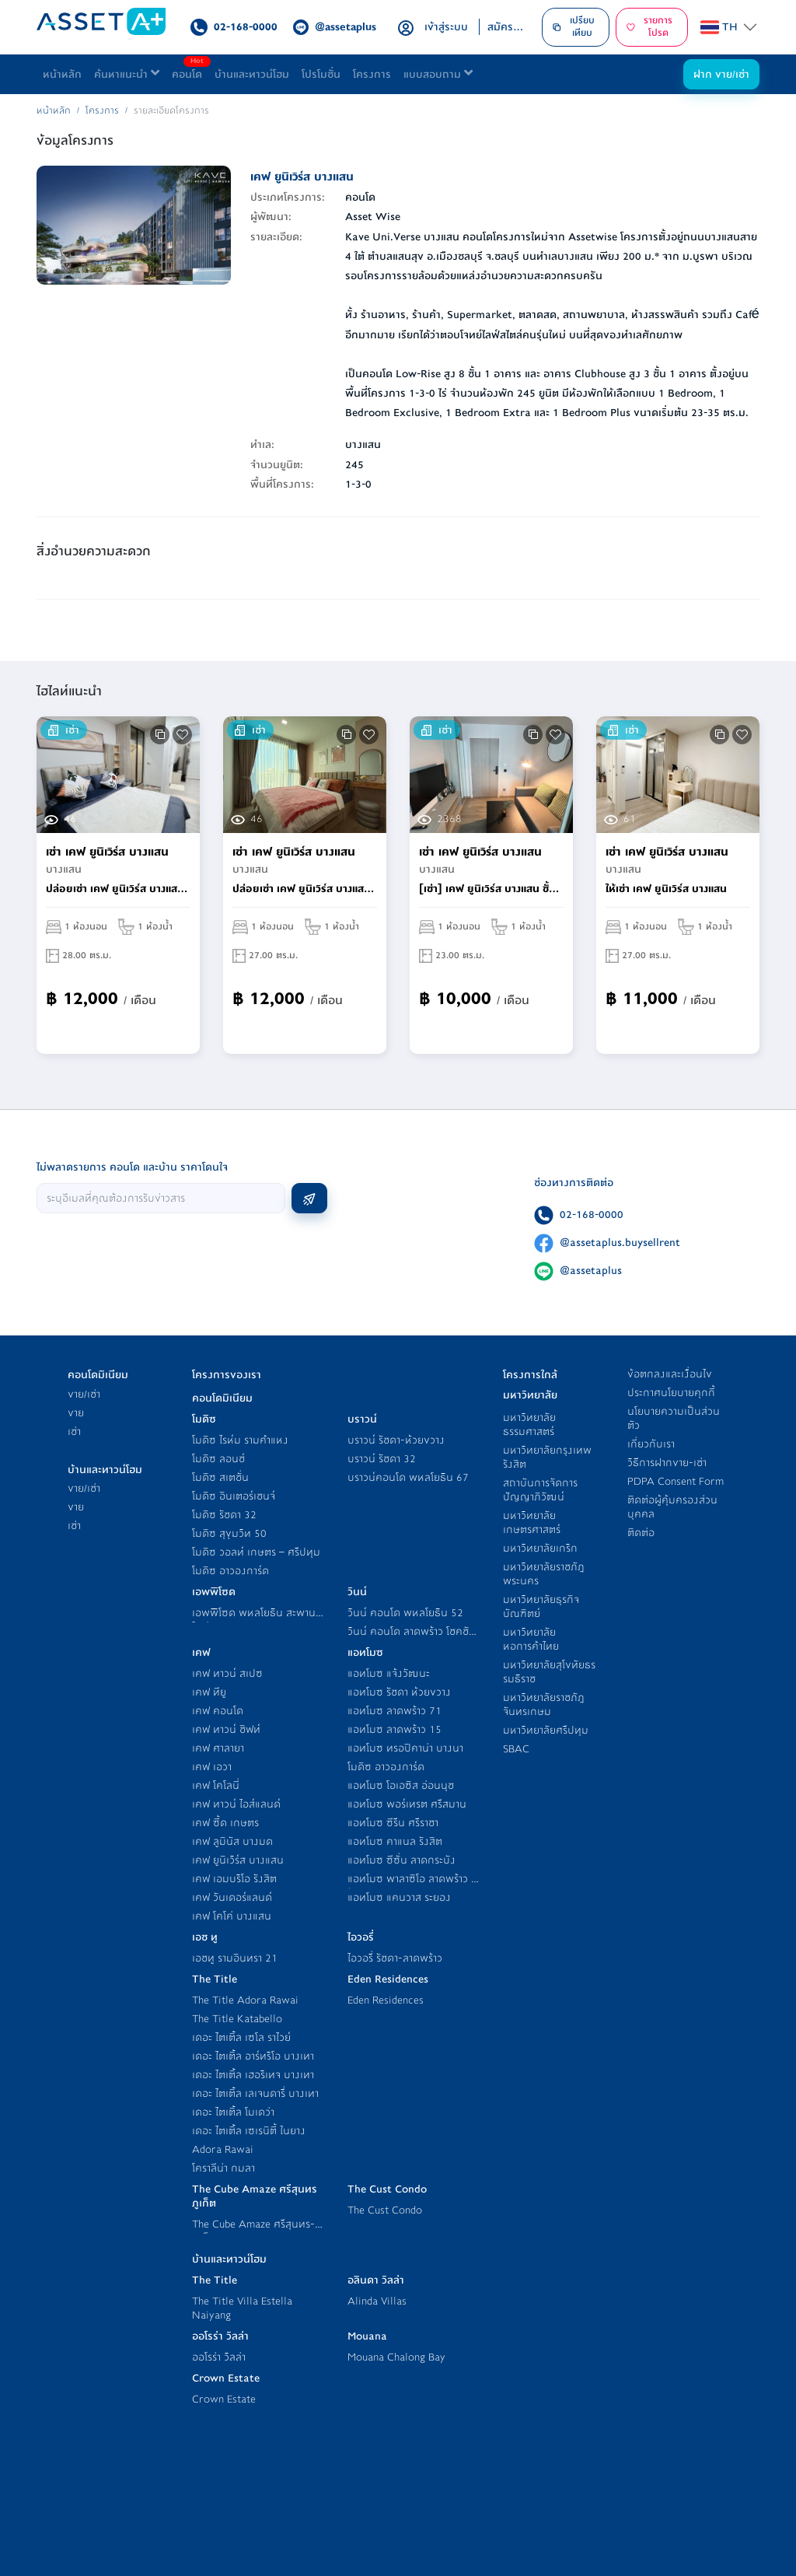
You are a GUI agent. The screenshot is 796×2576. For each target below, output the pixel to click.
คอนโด (190, 70)
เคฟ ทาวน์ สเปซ (227, 1673)
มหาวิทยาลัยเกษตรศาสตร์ (531, 1522)
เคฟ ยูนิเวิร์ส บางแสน (238, 1860)
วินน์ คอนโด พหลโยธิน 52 (405, 1613)
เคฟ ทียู (209, 1692)
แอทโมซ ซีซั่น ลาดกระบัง (401, 1860)
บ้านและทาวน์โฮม (252, 74)
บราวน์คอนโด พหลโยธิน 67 (408, 1477)
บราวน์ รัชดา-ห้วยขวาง (396, 1440)
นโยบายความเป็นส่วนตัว (673, 1418)
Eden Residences (385, 2000)
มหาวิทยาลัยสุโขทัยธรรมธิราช (549, 1672)
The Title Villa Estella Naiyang (242, 2308)
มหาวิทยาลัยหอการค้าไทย (531, 1639)
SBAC (516, 1749)
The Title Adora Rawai (245, 2000)
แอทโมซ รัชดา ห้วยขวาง (399, 1692)
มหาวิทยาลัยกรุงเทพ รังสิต (547, 1457)
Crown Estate (224, 2399)
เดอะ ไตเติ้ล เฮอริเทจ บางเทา (253, 2075)
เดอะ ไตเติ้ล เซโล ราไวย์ (241, 2037)
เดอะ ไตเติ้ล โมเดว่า (233, 2112)
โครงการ (372, 74)
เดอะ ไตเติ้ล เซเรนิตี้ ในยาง (248, 2131)
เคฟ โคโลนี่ (215, 1785)
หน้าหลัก (62, 74)
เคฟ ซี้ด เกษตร (225, 1823)
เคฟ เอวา (212, 1767)
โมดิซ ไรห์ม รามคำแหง (240, 1440)
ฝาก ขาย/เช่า (721, 74)
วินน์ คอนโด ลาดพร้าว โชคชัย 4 (411, 1638)
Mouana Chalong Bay (396, 2357)
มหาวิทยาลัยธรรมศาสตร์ (529, 1424)
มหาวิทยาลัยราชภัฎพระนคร (544, 1574)
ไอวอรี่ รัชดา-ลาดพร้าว (394, 1958)
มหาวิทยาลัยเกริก (540, 1548)
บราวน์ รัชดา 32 (381, 1459)
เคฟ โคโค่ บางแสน (231, 1916)
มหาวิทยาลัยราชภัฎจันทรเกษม (544, 1704)
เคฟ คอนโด (217, 1711)
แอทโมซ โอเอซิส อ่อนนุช (400, 1785)
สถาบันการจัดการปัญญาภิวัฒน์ (540, 1490)
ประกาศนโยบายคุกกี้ (671, 1392)
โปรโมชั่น (321, 74)
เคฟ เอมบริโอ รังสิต (234, 1879)
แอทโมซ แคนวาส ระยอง (399, 1897)
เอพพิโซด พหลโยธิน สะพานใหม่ (254, 1620)
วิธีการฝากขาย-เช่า (667, 1462)
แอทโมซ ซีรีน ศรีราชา (392, 1823)
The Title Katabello (237, 2019)
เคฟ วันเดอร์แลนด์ (232, 1897)
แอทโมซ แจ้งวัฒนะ (388, 1673)
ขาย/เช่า (84, 1394)
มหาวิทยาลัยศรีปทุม (545, 1730)
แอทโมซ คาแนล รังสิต (394, 1841)
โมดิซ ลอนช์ (218, 1459)
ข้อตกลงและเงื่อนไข (669, 1374)
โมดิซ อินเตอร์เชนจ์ (233, 1496)
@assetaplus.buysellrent (620, 1242)
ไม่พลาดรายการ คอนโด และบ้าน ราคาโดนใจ (132, 1167)
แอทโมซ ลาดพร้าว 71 (394, 1711)
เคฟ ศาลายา (218, 1748)
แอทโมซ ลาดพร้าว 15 (394, 1729)
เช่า (74, 1431)
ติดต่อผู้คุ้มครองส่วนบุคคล (672, 1507)
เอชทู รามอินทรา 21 (235, 1958)
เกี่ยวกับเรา (651, 1444)
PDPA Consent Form (675, 1481)
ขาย (76, 1413)
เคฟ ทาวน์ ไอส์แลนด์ (236, 1804)
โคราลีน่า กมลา (223, 2168)
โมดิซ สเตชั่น (220, 1477)
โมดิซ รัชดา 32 (224, 1515)
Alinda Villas (377, 2301)
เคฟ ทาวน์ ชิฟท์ (226, 1729)
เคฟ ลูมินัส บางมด (232, 1841)
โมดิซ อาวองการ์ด (230, 1571)
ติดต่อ (641, 1532)
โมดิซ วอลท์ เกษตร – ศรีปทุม (256, 1552)
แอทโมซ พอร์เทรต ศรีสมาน (406, 1804)
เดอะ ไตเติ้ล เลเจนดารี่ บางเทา (255, 2093)
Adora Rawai (222, 2149)
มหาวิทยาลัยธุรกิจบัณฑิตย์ (541, 1606)
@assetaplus (591, 1270)
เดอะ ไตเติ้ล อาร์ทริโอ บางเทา (253, 2056)
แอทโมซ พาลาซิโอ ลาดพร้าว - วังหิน (411, 1886)
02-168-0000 (591, 1214)
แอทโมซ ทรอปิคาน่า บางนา (405, 1748)
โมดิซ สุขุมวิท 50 (229, 1533)
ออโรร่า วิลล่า (219, 2357)
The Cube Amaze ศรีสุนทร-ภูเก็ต (253, 2231)
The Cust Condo (384, 2210)
